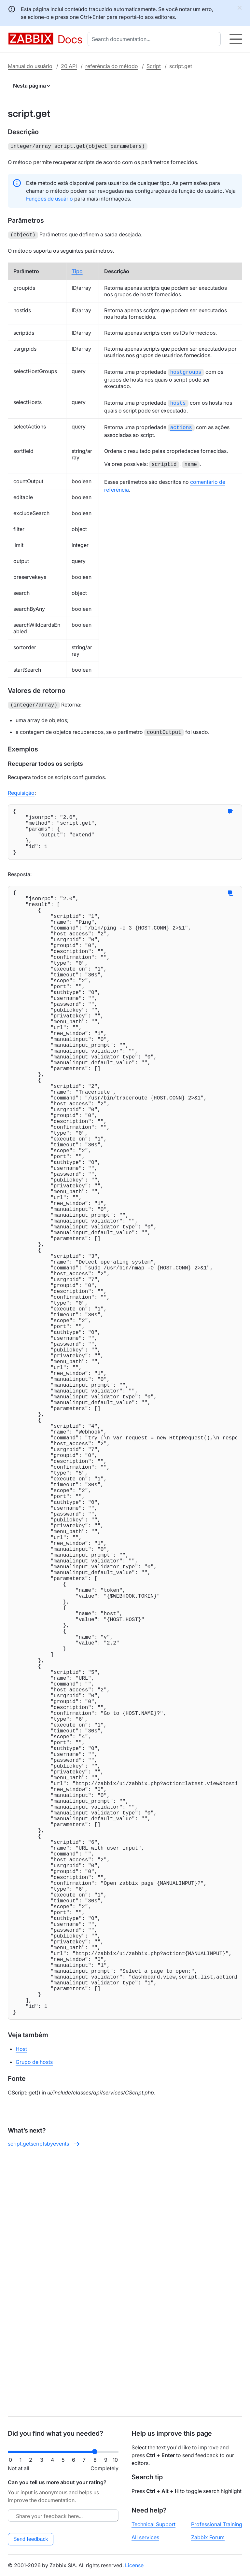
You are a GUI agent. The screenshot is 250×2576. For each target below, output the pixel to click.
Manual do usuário (30, 66)
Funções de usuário (49, 198)
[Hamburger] (235, 39)
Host (21, 2305)
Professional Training (216, 2524)
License (134, 2565)
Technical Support (153, 2524)
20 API (69, 66)
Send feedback (30, 2539)
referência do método (111, 66)
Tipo (77, 270)
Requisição (21, 789)
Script (153, 66)
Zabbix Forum (208, 2537)
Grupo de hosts (34, 2318)
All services (145, 2537)
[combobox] (155, 39)
